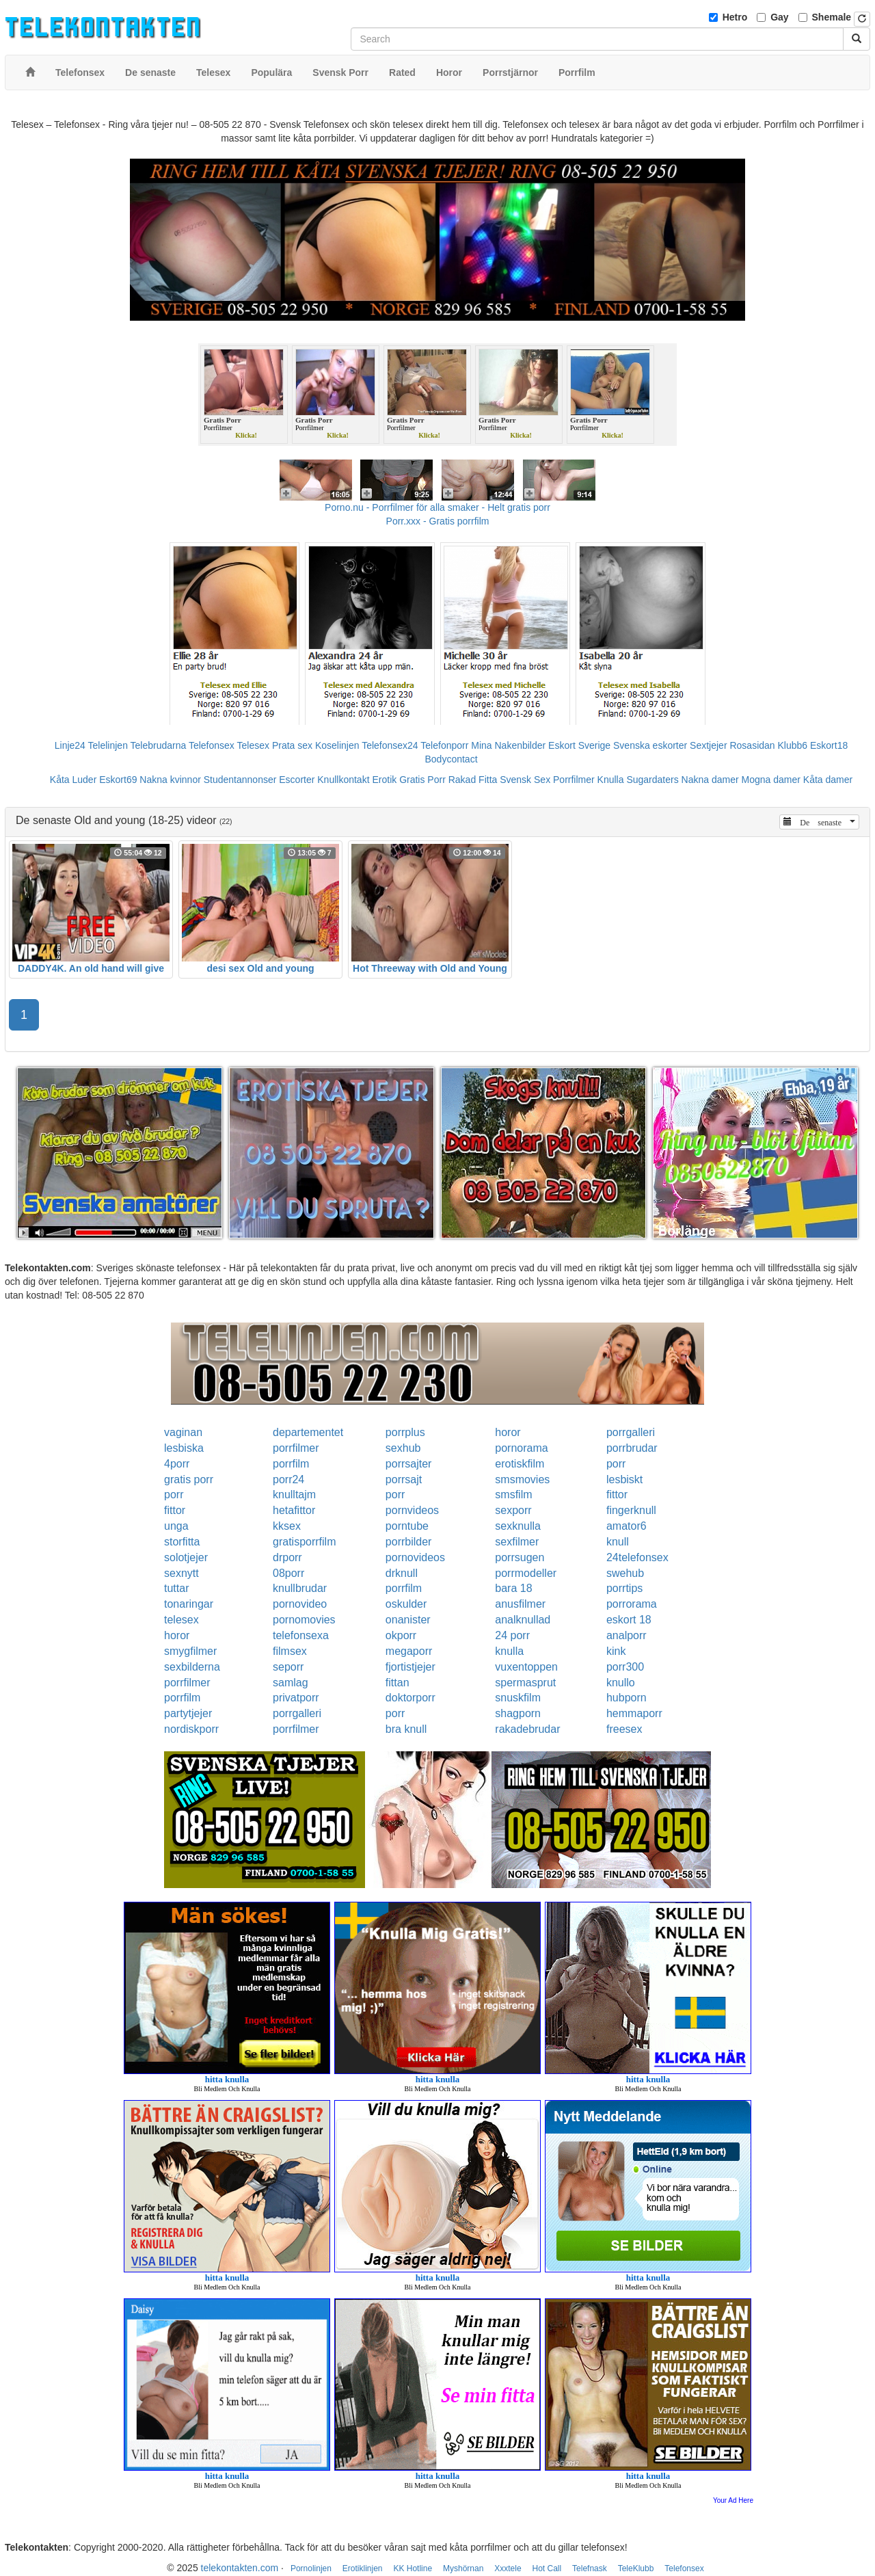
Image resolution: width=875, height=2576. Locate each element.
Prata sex (292, 745)
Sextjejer (708, 745)
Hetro (735, 17)
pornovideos (415, 1557)
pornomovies (304, 1619)
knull (617, 1542)
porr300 (625, 1667)
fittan (397, 1682)
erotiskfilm (519, 1464)
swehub (625, 1573)
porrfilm (291, 1464)
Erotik (384, 779)
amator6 (626, 1526)
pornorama (521, 1448)
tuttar (176, 1588)
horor (507, 1432)
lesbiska (184, 1448)
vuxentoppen (526, 1667)
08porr (288, 1573)
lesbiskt (624, 1479)
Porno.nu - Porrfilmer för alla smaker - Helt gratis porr (437, 507)
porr (615, 1464)
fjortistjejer (410, 1667)
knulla (509, 1651)
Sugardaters (652, 779)
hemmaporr (634, 1713)
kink (615, 1651)
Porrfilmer (574, 779)
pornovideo (300, 1604)
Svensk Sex (525, 779)
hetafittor (294, 1510)
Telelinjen (108, 745)
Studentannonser (240, 779)
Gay (779, 17)
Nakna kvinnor (170, 779)
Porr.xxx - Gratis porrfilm (437, 521)
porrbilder (409, 1542)
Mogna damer (771, 779)
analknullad (522, 1619)
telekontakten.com (240, 2567)
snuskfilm (518, 1697)
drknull (402, 1573)
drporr (287, 1557)
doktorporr (410, 1697)
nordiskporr (191, 1729)
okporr (401, 1635)
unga (176, 1526)
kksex (287, 1526)
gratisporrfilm (304, 1542)
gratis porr (188, 1479)
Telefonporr (444, 745)
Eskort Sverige (579, 745)
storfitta (182, 1542)
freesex (624, 1729)
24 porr (512, 1635)
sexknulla (518, 1526)
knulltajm (294, 1494)
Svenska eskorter (650, 745)
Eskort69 (118, 779)
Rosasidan (752, 745)
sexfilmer (517, 1542)
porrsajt (404, 1479)
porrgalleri (630, 1432)
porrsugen (519, 1557)
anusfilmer (520, 1604)
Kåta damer (827, 779)
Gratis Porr (422, 779)
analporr (626, 1635)
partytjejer (188, 1713)
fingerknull (631, 1510)
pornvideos (412, 1510)
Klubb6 (793, 745)
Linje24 (70, 745)
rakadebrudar (527, 1729)
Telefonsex (211, 745)
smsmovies (522, 1479)
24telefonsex (637, 1557)
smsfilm (513, 1494)
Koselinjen (337, 745)
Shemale (832, 17)
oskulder (406, 1604)
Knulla (610, 779)
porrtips (624, 1588)
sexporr (513, 1510)
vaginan (183, 1432)
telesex (181, 1619)
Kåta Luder (73, 779)
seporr (288, 1667)
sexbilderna (192, 1667)
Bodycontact (451, 759)
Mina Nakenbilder (508, 745)
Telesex (253, 745)
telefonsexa (301, 1635)
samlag (290, 1682)
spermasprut (525, 1682)
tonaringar (188, 1604)
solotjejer (186, 1557)
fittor (617, 1494)
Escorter (296, 779)
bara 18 (513, 1588)
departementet (308, 1432)
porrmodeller (525, 1573)
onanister (408, 1619)
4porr (176, 1464)
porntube (407, 1526)
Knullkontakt (343, 779)
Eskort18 (829, 745)
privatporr (296, 1697)
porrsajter (409, 1464)
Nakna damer (710, 779)
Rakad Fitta (473, 779)
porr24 (288, 1479)
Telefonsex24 (390, 745)
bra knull (406, 1729)
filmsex (290, 1651)
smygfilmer (190, 1651)
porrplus (405, 1432)
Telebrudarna (159, 745)
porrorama (631, 1604)
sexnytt (181, 1573)
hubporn (626, 1697)
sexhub (403, 1448)
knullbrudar (300, 1588)
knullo (620, 1682)
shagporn (518, 1713)
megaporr (409, 1651)
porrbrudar (632, 1448)
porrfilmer (296, 1448)
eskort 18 (628, 1619)
